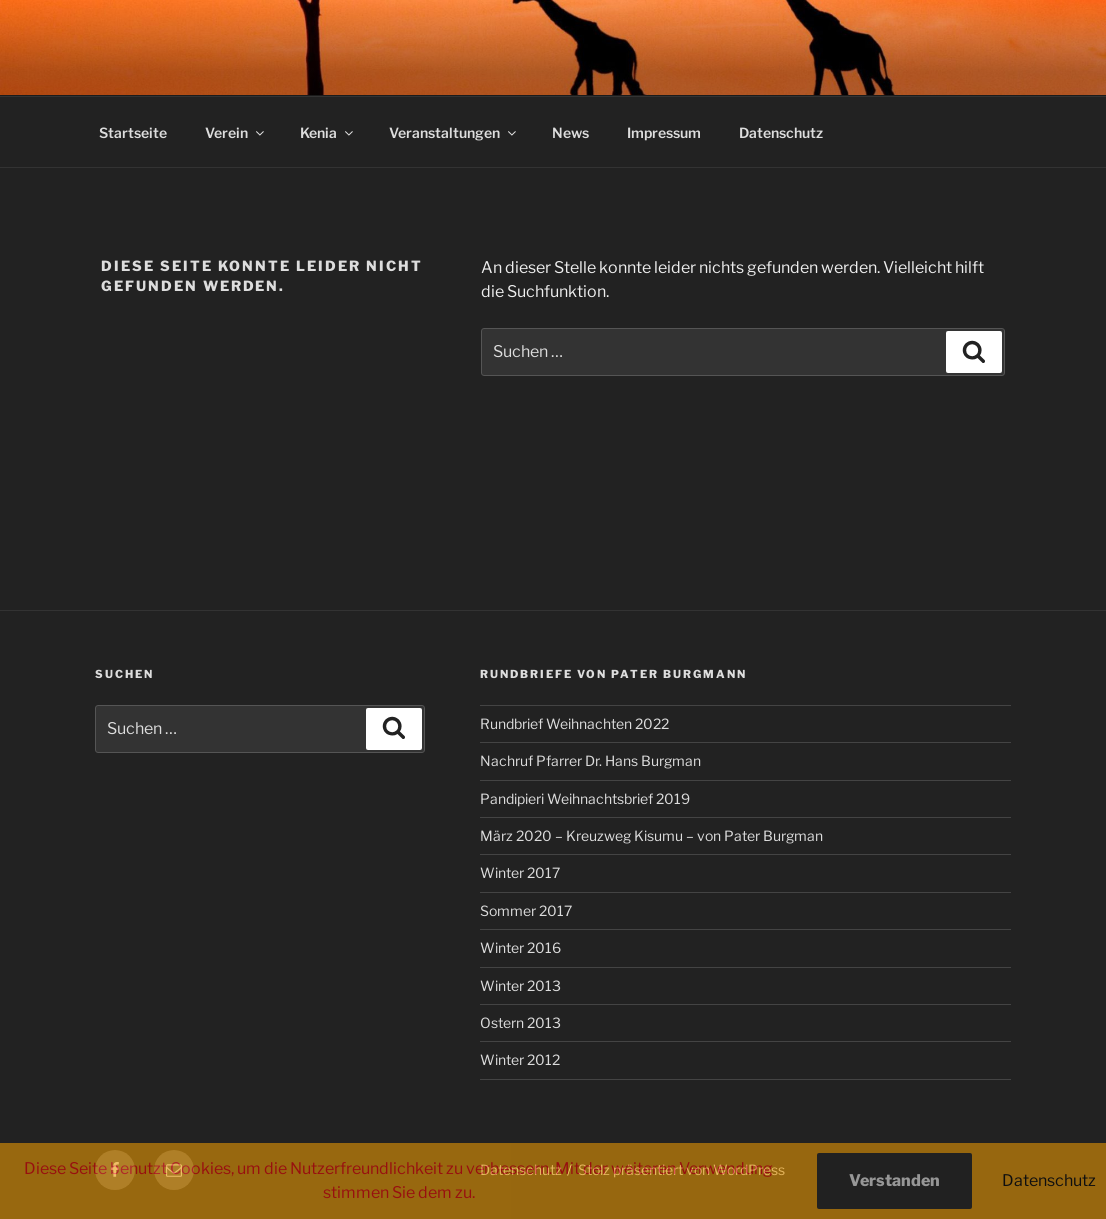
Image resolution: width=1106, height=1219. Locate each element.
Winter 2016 (520, 947)
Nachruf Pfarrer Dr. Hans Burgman (590, 760)
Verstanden (894, 1180)
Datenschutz (781, 132)
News (570, 132)
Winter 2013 (520, 985)
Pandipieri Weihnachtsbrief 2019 (585, 798)
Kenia (328, 132)
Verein (236, 132)
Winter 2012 (520, 1059)
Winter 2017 (520, 872)
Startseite (133, 132)
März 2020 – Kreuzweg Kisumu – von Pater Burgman (651, 835)
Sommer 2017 (526, 910)
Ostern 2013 (520, 1022)
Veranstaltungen (454, 132)
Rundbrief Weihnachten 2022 (574, 723)
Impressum (664, 132)
